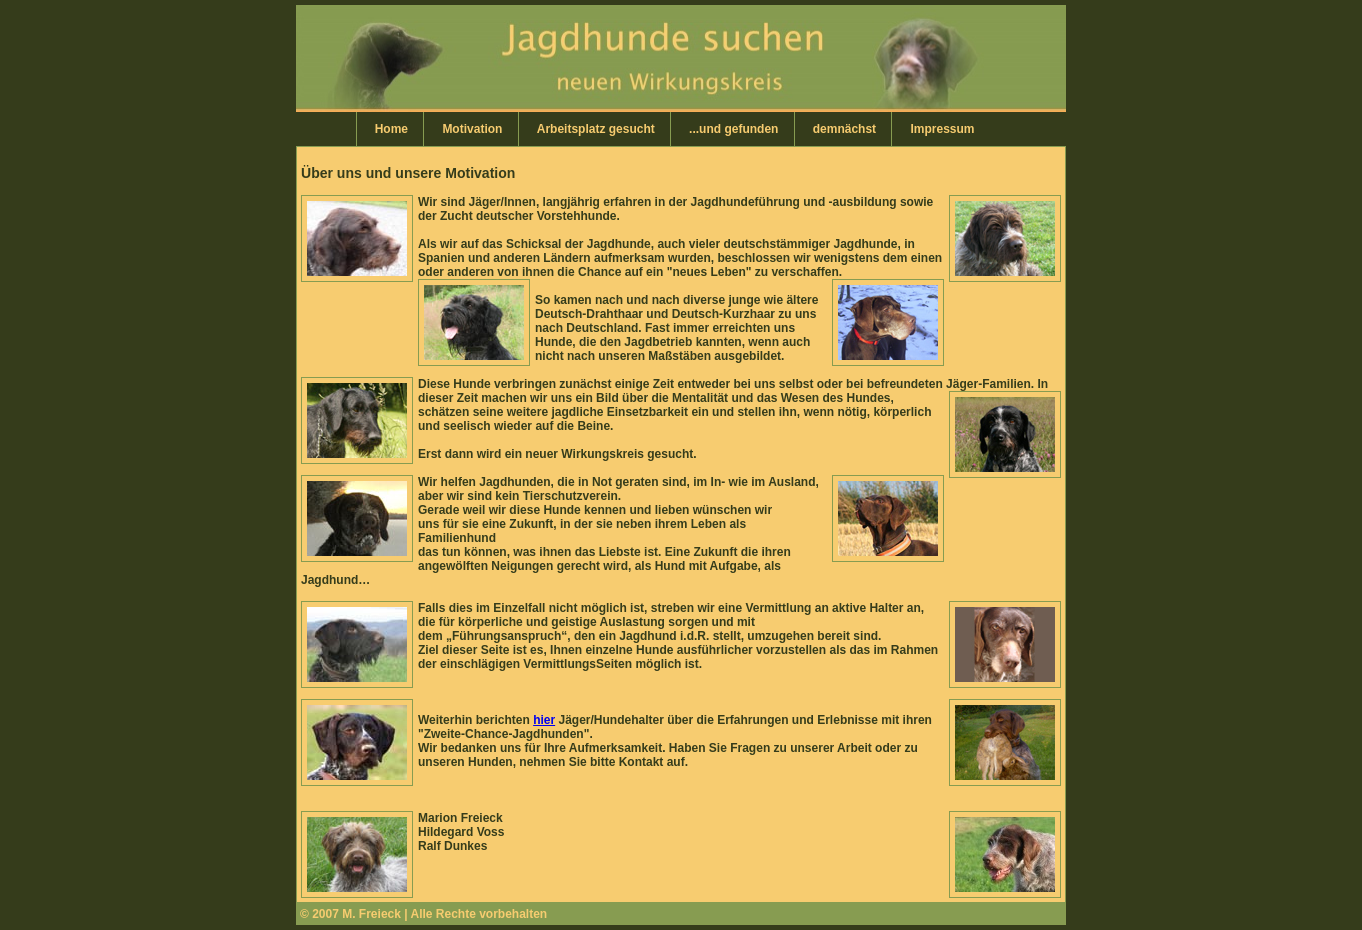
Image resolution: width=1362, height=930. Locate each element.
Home (391, 129)
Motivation (472, 129)
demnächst (844, 129)
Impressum (942, 129)
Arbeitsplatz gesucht (596, 129)
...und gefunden (733, 129)
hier (544, 720)
